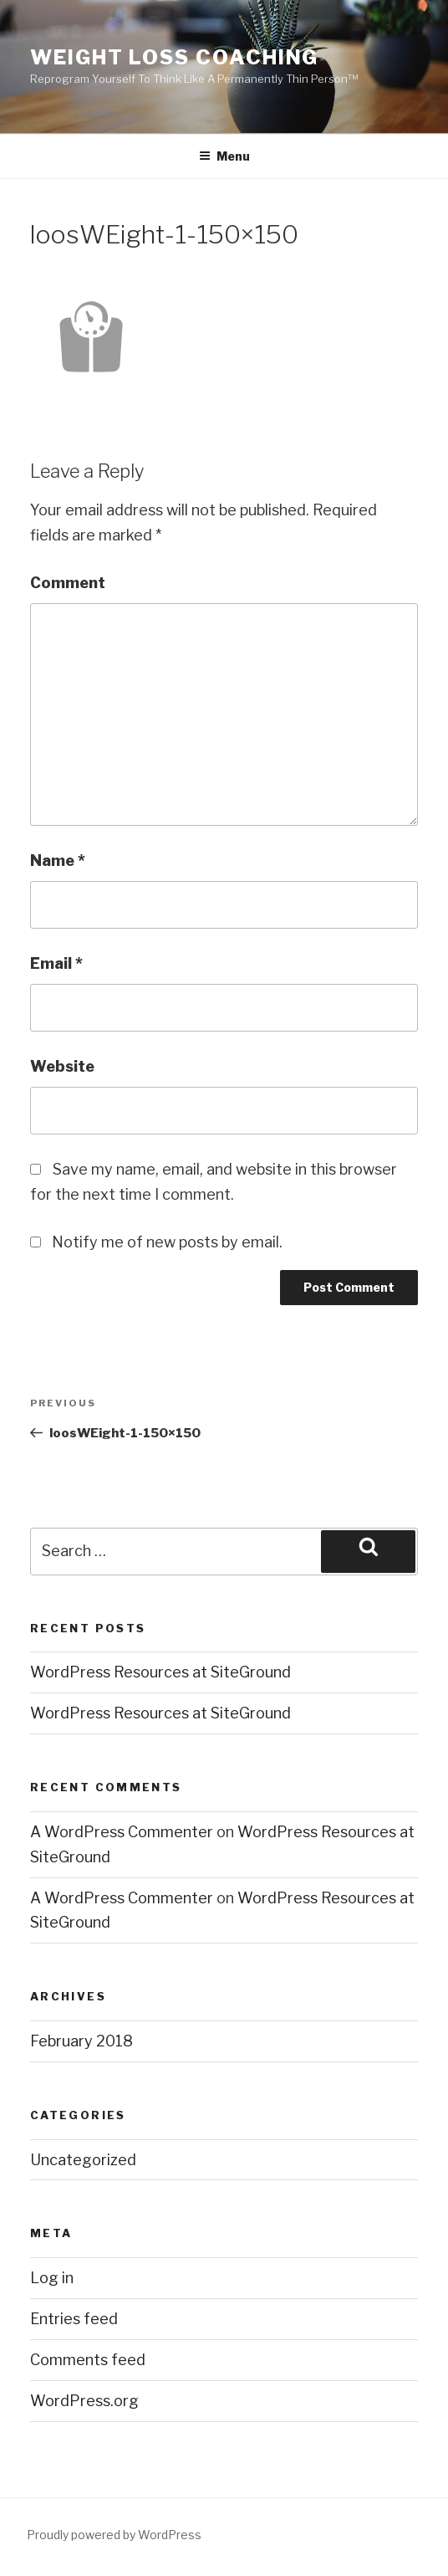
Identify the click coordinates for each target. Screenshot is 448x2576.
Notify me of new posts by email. (167, 1242)
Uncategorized (83, 2160)
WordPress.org (84, 2401)
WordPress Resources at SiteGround (160, 1672)
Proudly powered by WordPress (114, 2534)
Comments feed (87, 2360)
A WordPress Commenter (121, 1832)
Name (57, 860)
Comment (67, 583)
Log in (52, 2278)
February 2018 (81, 2041)
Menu (224, 156)
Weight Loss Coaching (174, 57)
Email (56, 963)
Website (62, 1066)
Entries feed (74, 2319)
